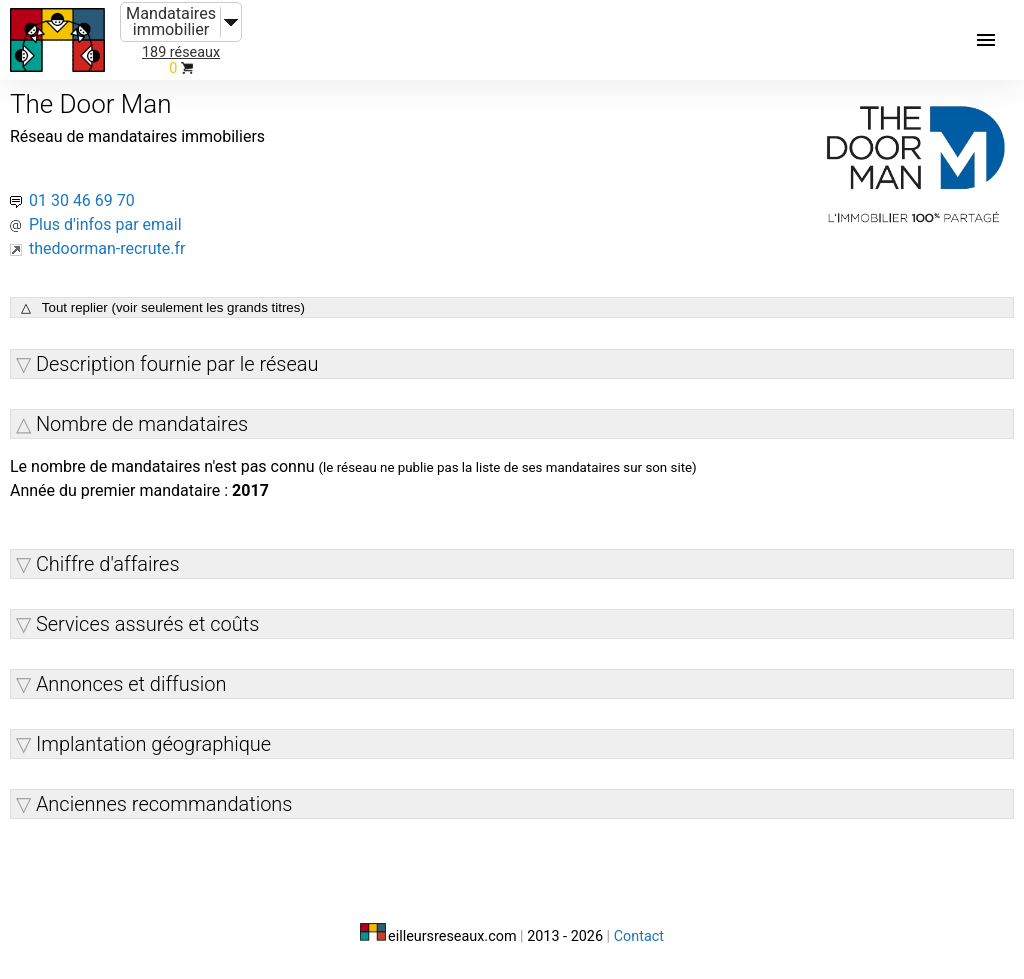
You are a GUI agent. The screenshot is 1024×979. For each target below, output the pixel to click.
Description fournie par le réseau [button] (177, 364)
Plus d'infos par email (105, 224)
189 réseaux (181, 52)
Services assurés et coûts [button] (147, 624)
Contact (639, 936)
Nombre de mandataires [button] (142, 424)
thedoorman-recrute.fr (107, 248)
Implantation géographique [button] (153, 744)
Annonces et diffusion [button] (131, 684)
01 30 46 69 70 (82, 200)
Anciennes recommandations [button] (164, 804)
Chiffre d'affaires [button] (108, 564)
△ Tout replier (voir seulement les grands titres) (163, 307)
